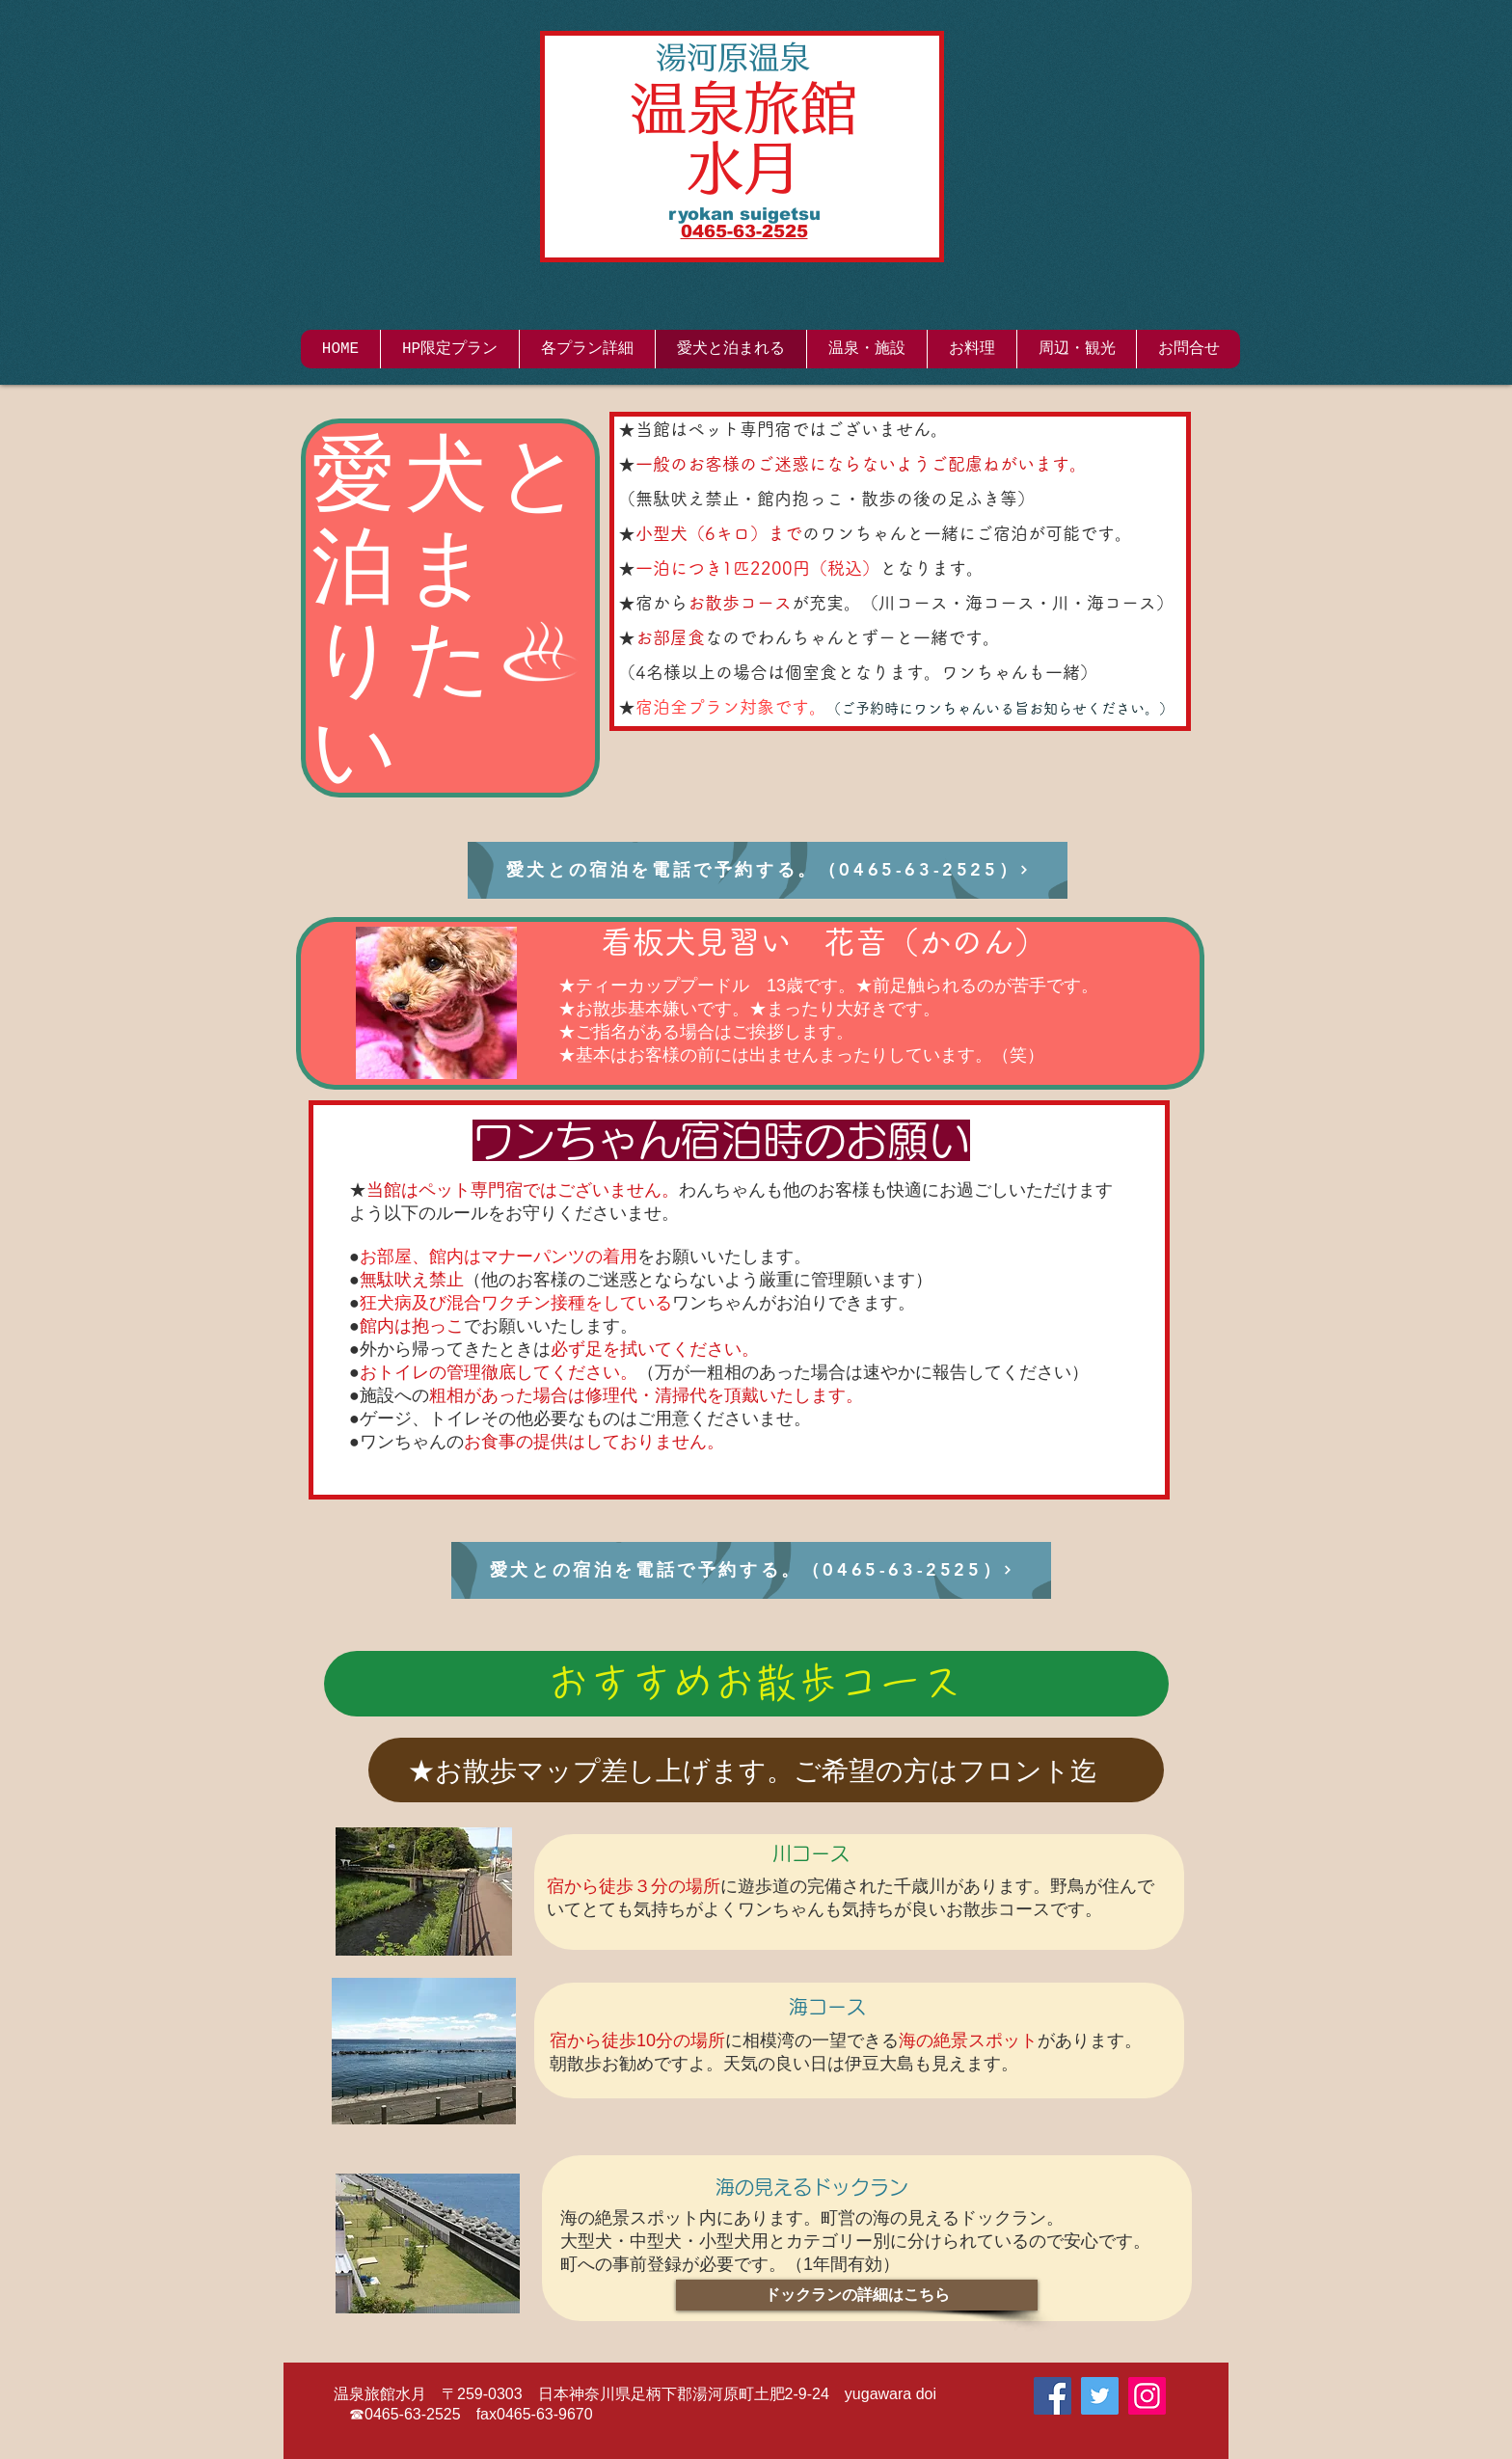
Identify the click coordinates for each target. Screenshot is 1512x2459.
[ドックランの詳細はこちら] (857, 2295)
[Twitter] (1100, 2396)
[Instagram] (1147, 2396)
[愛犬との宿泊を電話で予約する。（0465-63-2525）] (767, 870)
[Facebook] (1052, 2396)
